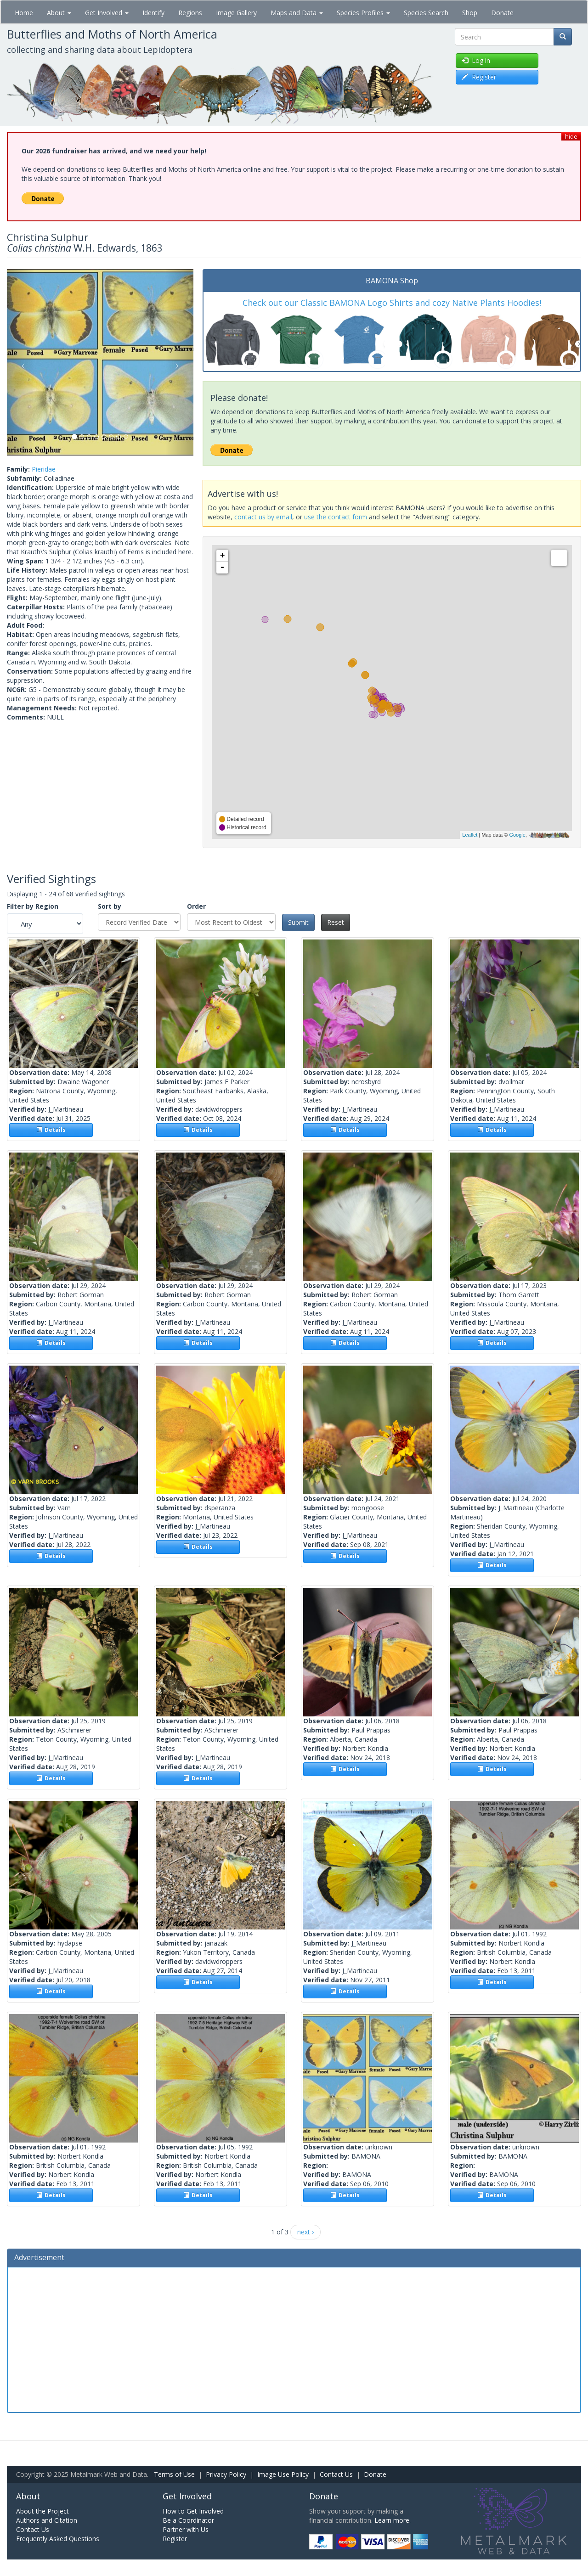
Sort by (109, 906)
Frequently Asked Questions (57, 2538)
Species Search (426, 12)
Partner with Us (186, 2529)
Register (175, 2538)
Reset (335, 922)
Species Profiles (363, 12)
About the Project (42, 2511)
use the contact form (335, 516)
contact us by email (263, 516)
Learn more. (392, 2520)
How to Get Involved (193, 2511)
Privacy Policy (226, 2474)
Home (24, 12)
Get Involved (107, 12)
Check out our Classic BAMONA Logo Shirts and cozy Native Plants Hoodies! (392, 302)
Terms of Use (174, 2474)
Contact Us (336, 2474)
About (59, 12)
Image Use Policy (283, 2474)
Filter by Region (32, 906)
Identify (153, 12)
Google (517, 835)
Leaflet (469, 835)
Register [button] (479, 77)
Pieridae (44, 469)
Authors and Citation (46, 2520)
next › (305, 2231)
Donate (502, 12)
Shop (469, 12)
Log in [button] (476, 60)
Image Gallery (236, 12)
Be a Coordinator (188, 2520)
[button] (21, 362)
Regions (190, 12)
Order (196, 906)
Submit (298, 922)
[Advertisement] (294, 2338)
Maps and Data (297, 12)
